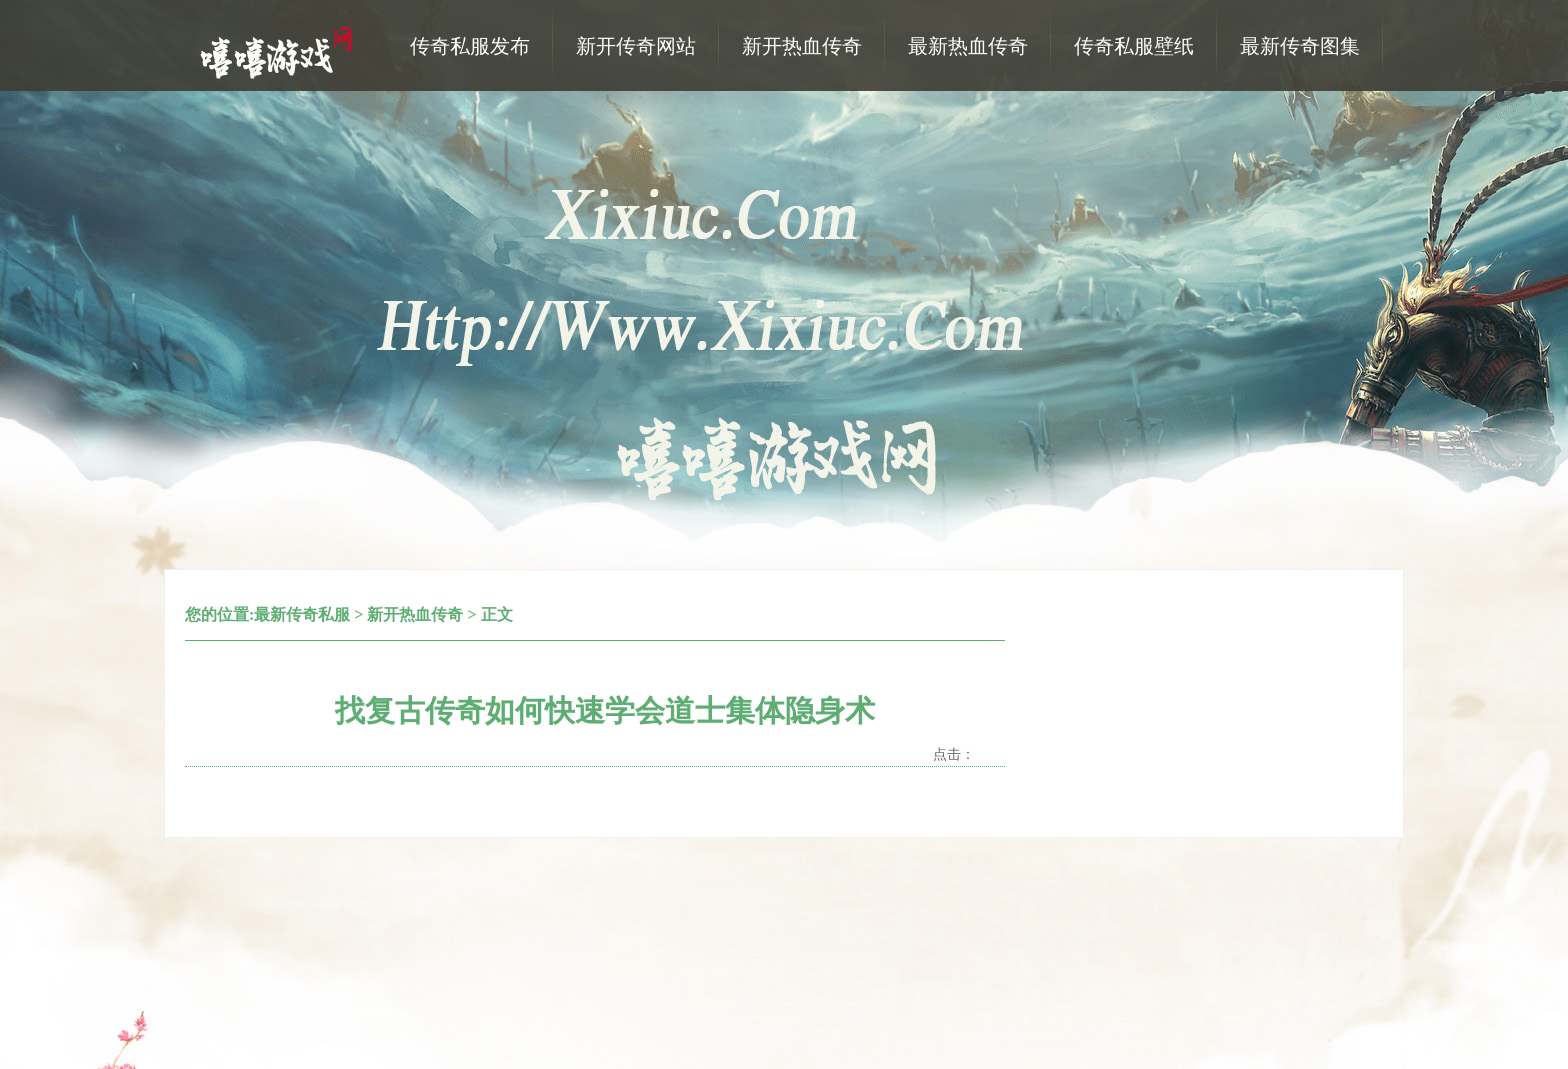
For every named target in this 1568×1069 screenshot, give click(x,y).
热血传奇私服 (279, 51)
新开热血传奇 (415, 614)
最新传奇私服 (302, 614)
